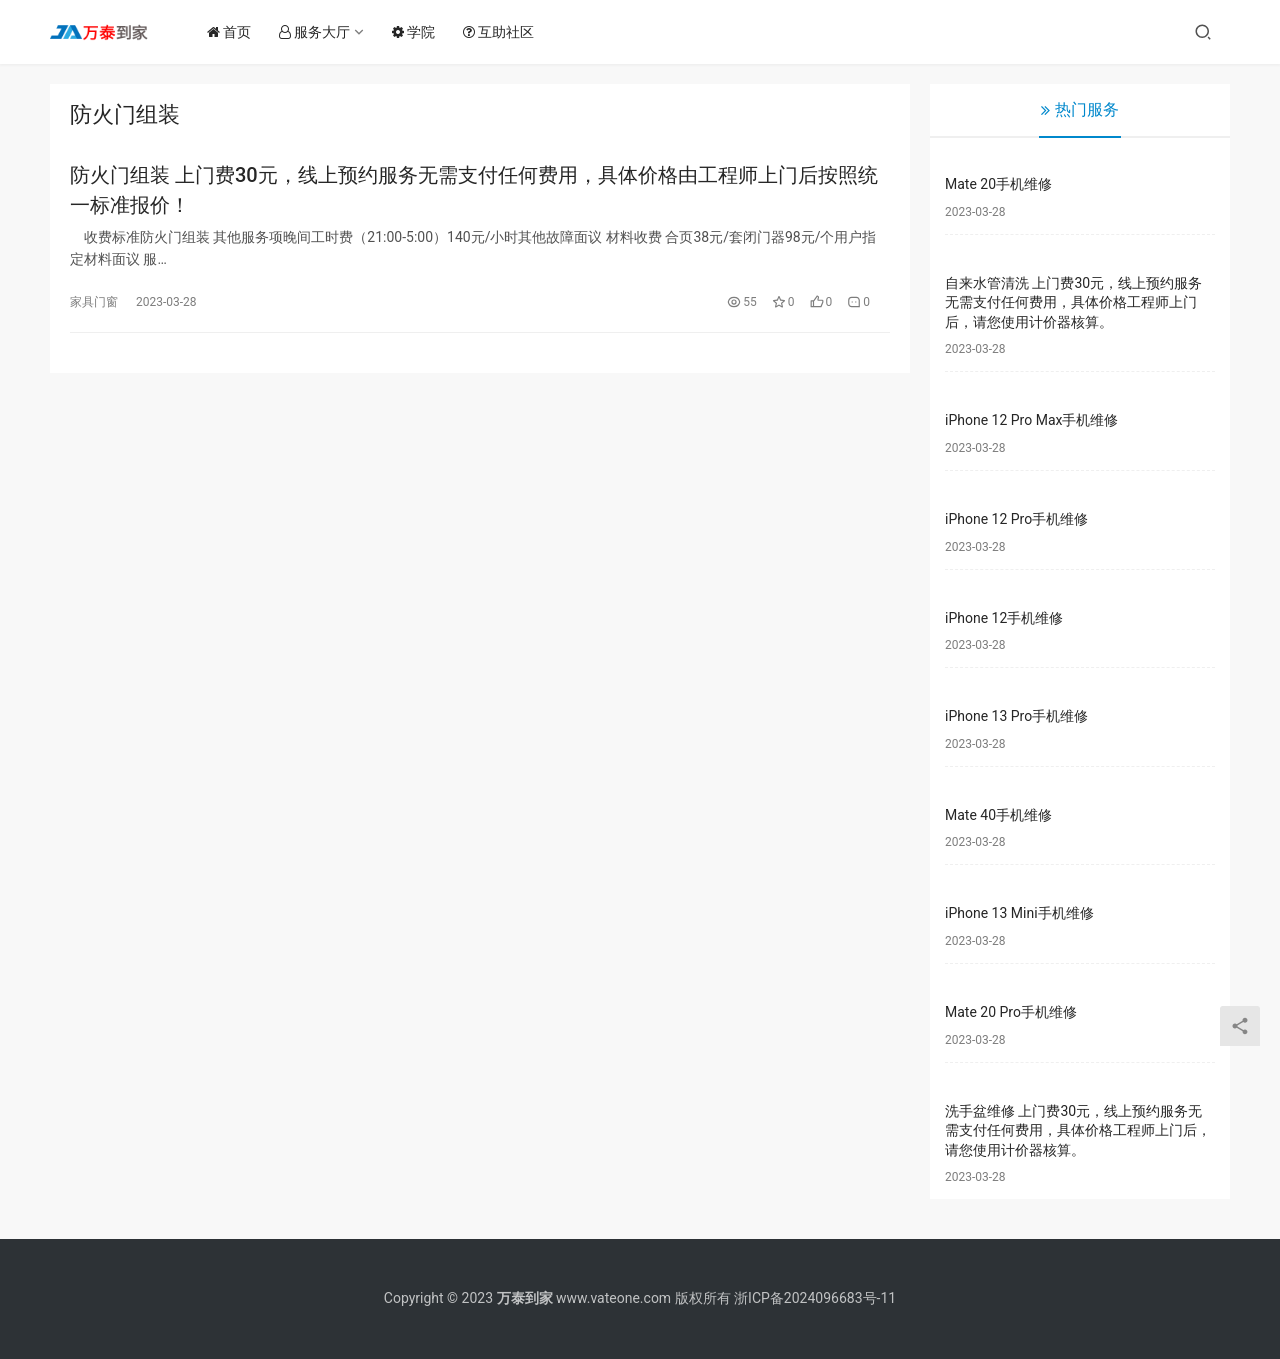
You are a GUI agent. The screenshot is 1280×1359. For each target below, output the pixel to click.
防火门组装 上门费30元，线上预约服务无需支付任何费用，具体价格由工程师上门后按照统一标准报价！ (474, 190)
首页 (234, 32)
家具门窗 (94, 303)
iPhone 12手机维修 (1004, 618)
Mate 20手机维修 (998, 184)
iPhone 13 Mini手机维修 (1019, 913)
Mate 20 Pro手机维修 (1011, 1012)
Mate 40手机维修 (998, 815)
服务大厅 (319, 32)
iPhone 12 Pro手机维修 (1016, 519)
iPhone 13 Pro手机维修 (1016, 716)
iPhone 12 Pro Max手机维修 (1031, 420)
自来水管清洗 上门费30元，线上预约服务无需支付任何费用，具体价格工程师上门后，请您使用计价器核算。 (1073, 302)
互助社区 (503, 32)
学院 (418, 32)
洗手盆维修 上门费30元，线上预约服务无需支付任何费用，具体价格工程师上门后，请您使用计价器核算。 (1078, 1130)
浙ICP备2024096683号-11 (815, 1298)
